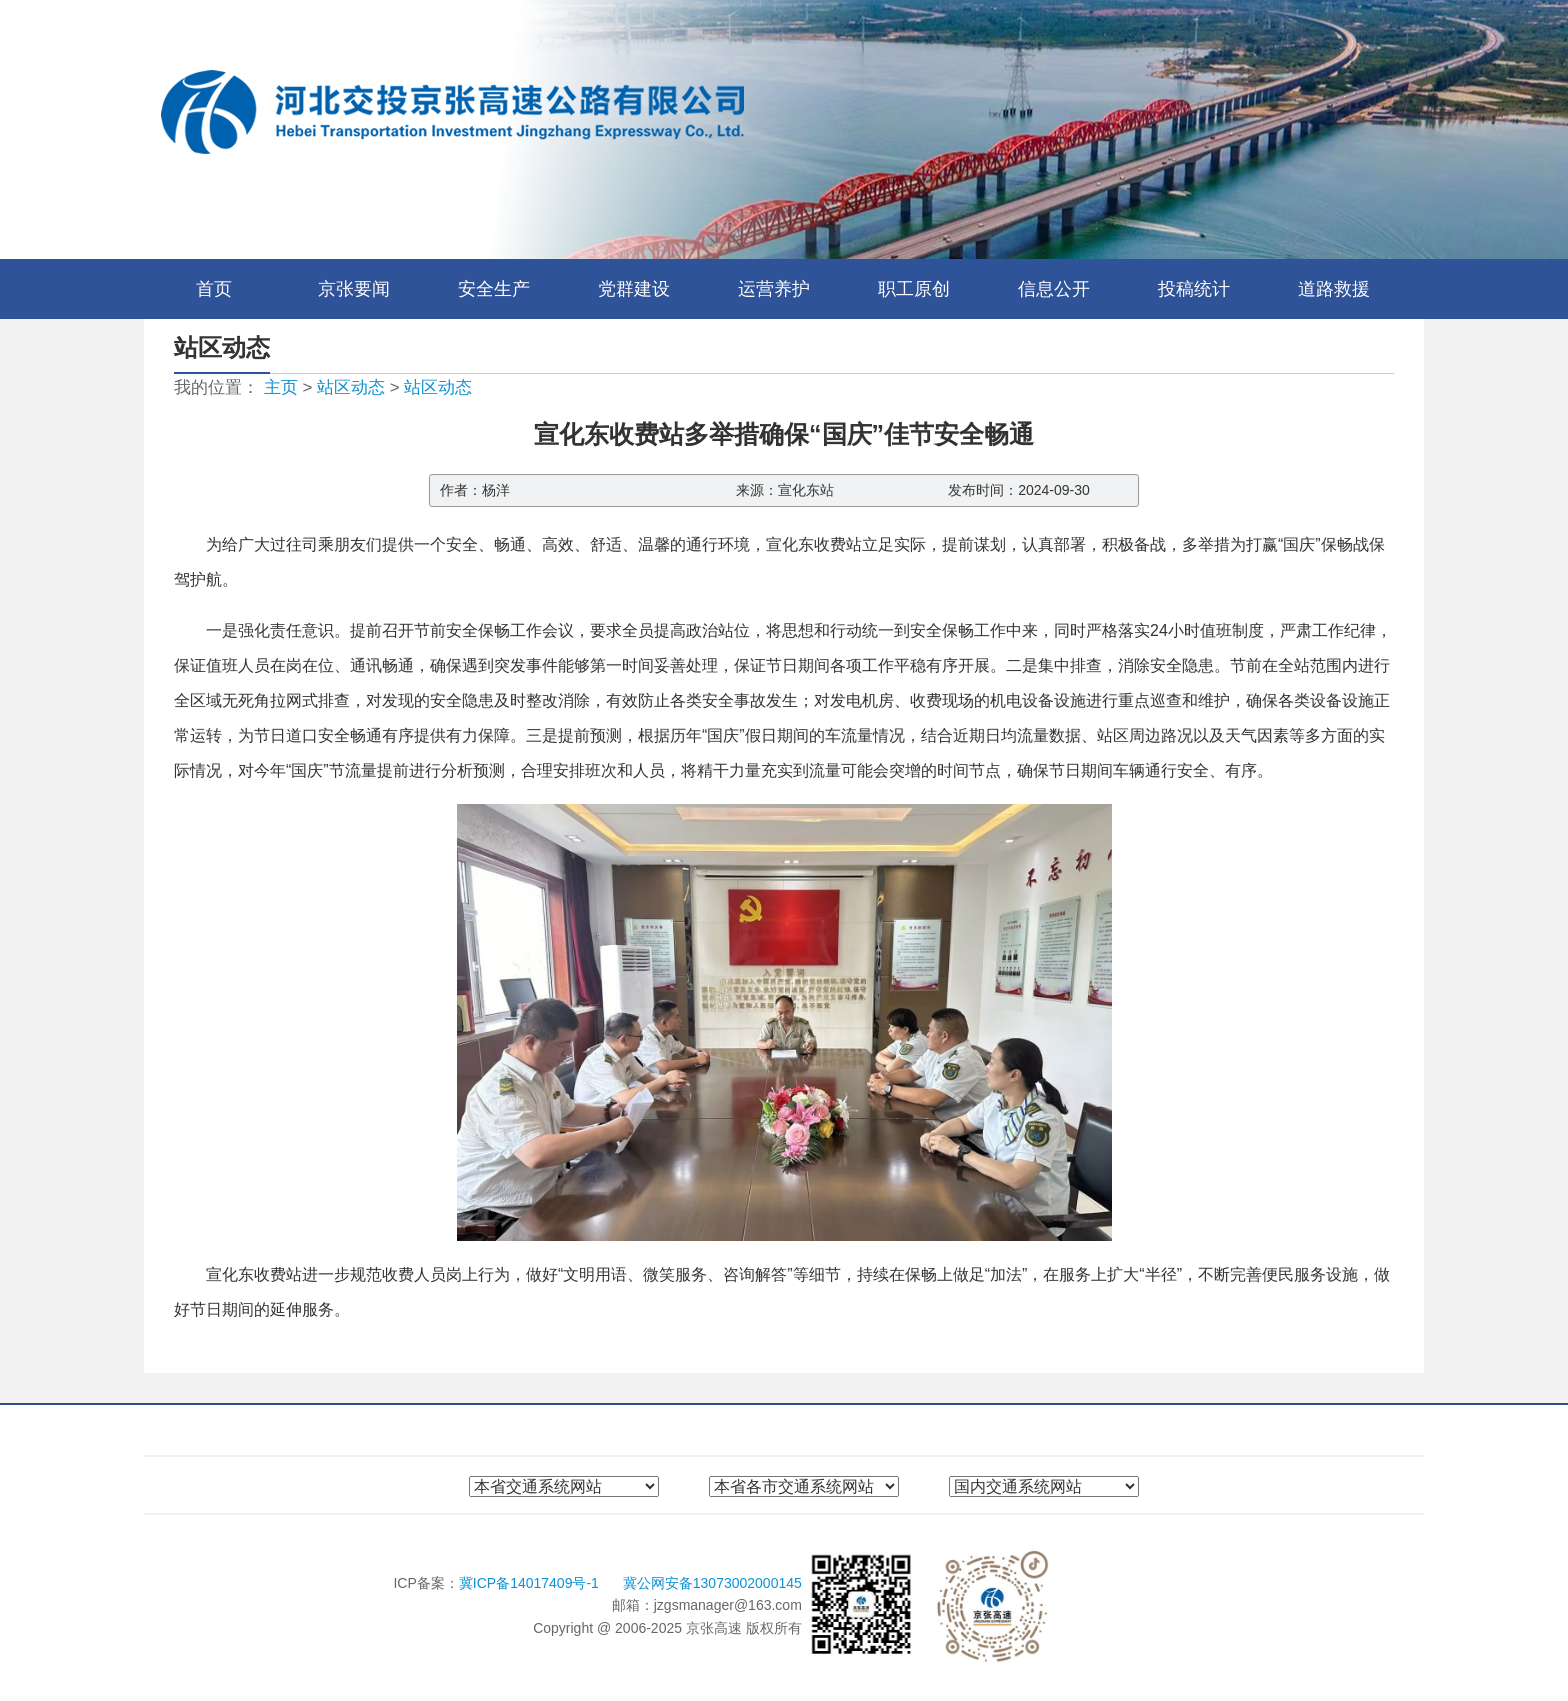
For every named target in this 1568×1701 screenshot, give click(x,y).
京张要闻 (354, 289)
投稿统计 (1194, 289)
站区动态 (351, 387)
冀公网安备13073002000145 (712, 1583)
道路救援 (1334, 289)
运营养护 (774, 289)
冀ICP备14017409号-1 (531, 1583)
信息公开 (1054, 289)
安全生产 (494, 289)
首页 (214, 289)
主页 (281, 387)
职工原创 (914, 289)
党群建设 (634, 289)
